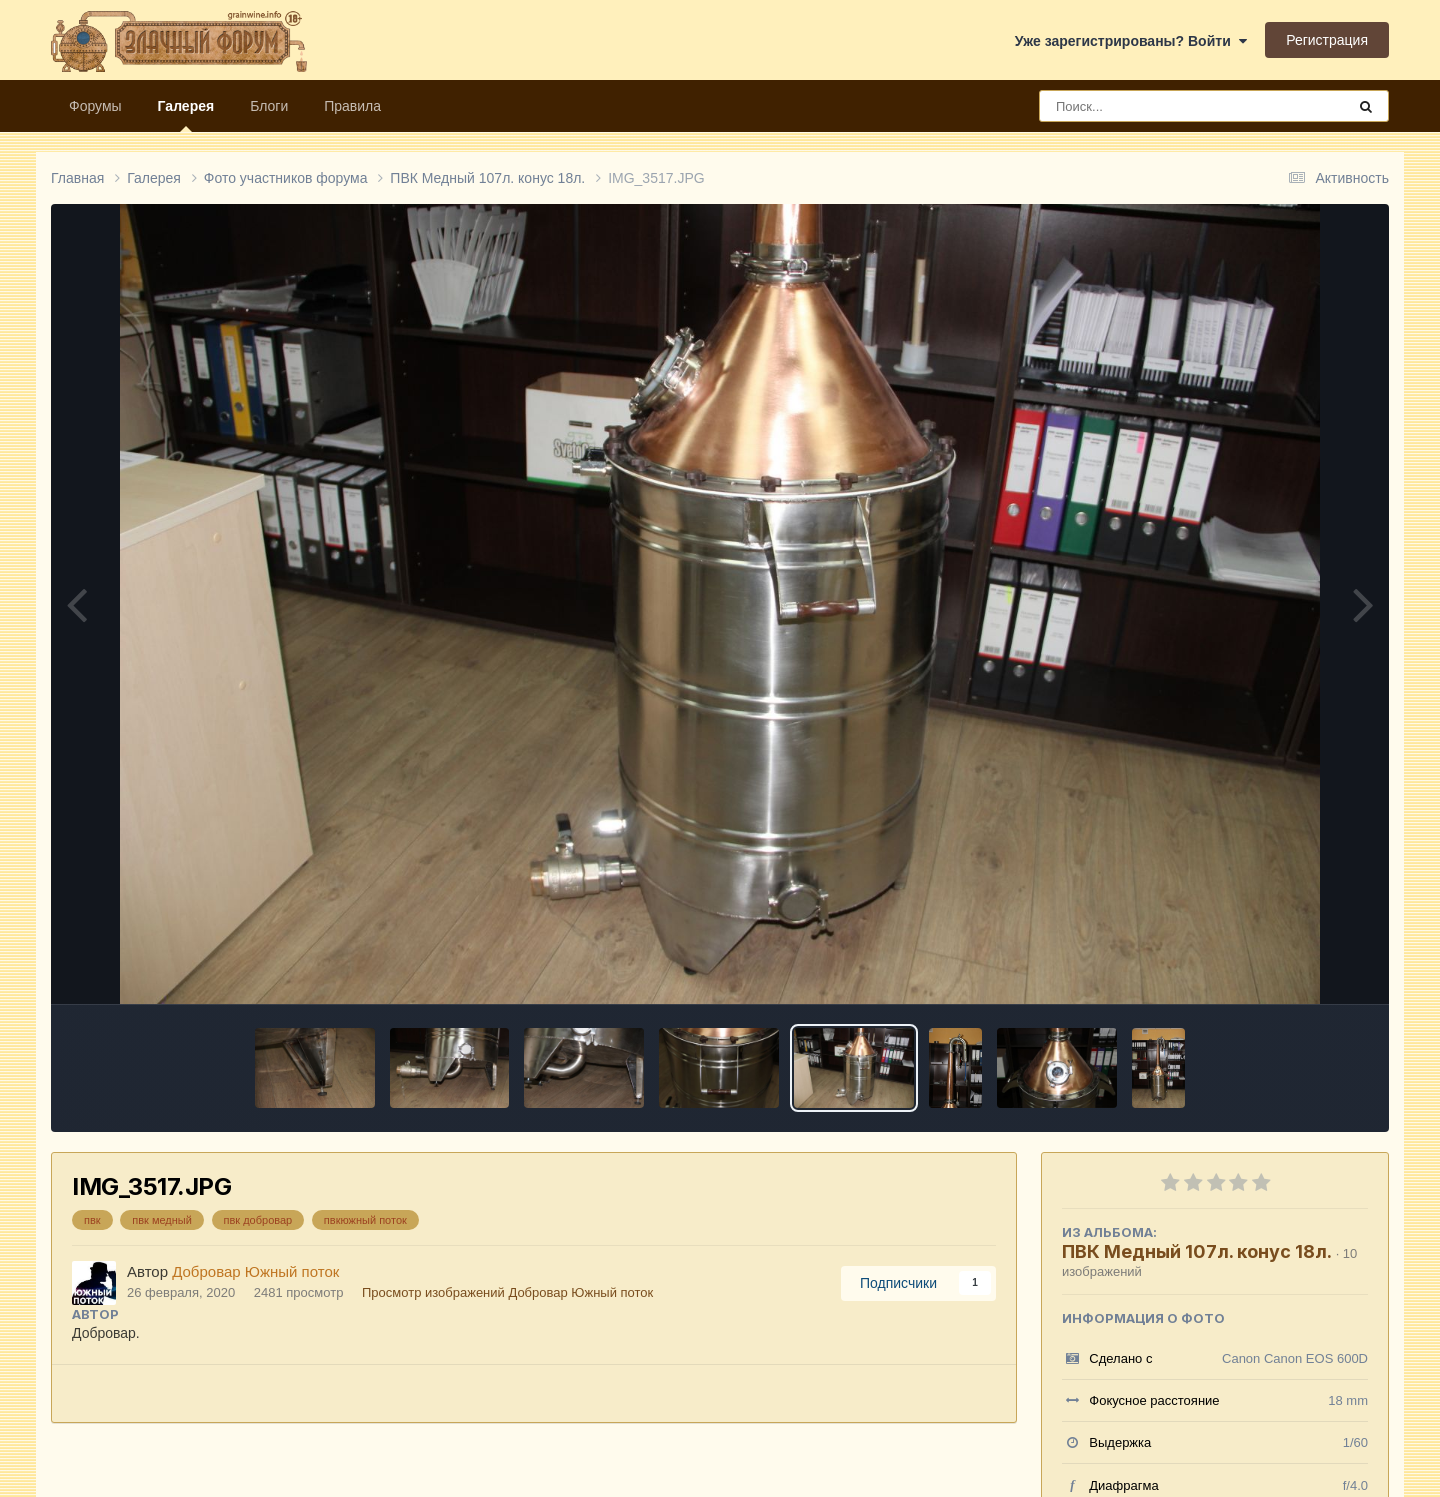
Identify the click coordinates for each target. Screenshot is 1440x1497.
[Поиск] (1155, 106)
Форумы (95, 106)
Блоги (269, 106)
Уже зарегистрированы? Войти (1131, 41)
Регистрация (1327, 40)
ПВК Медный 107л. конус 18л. (1197, 1251)
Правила (352, 106)
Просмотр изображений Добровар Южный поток (507, 1292)
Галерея (186, 115)
